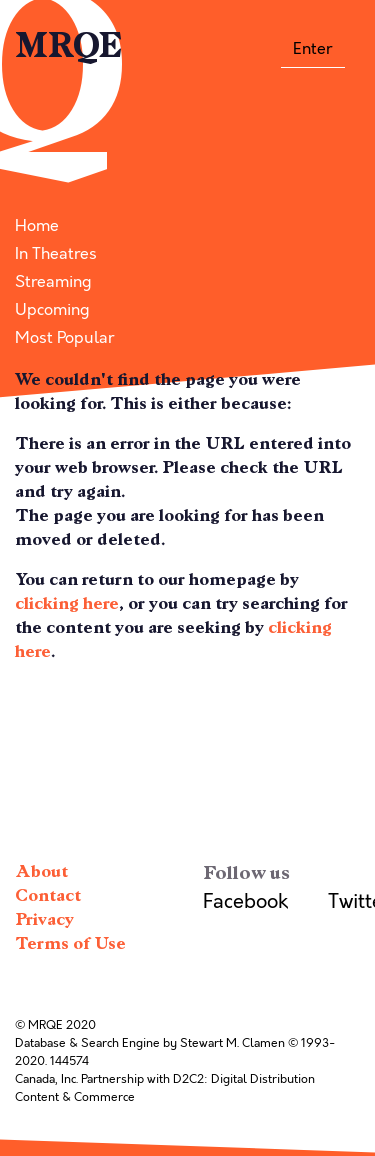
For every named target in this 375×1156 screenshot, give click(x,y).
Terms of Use (70, 943)
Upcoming (52, 310)
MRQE (69, 46)
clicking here (67, 603)
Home (37, 226)
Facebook (245, 901)
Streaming (53, 282)
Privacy (44, 919)
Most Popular (64, 338)
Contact (48, 895)
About (41, 871)
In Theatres (56, 254)
